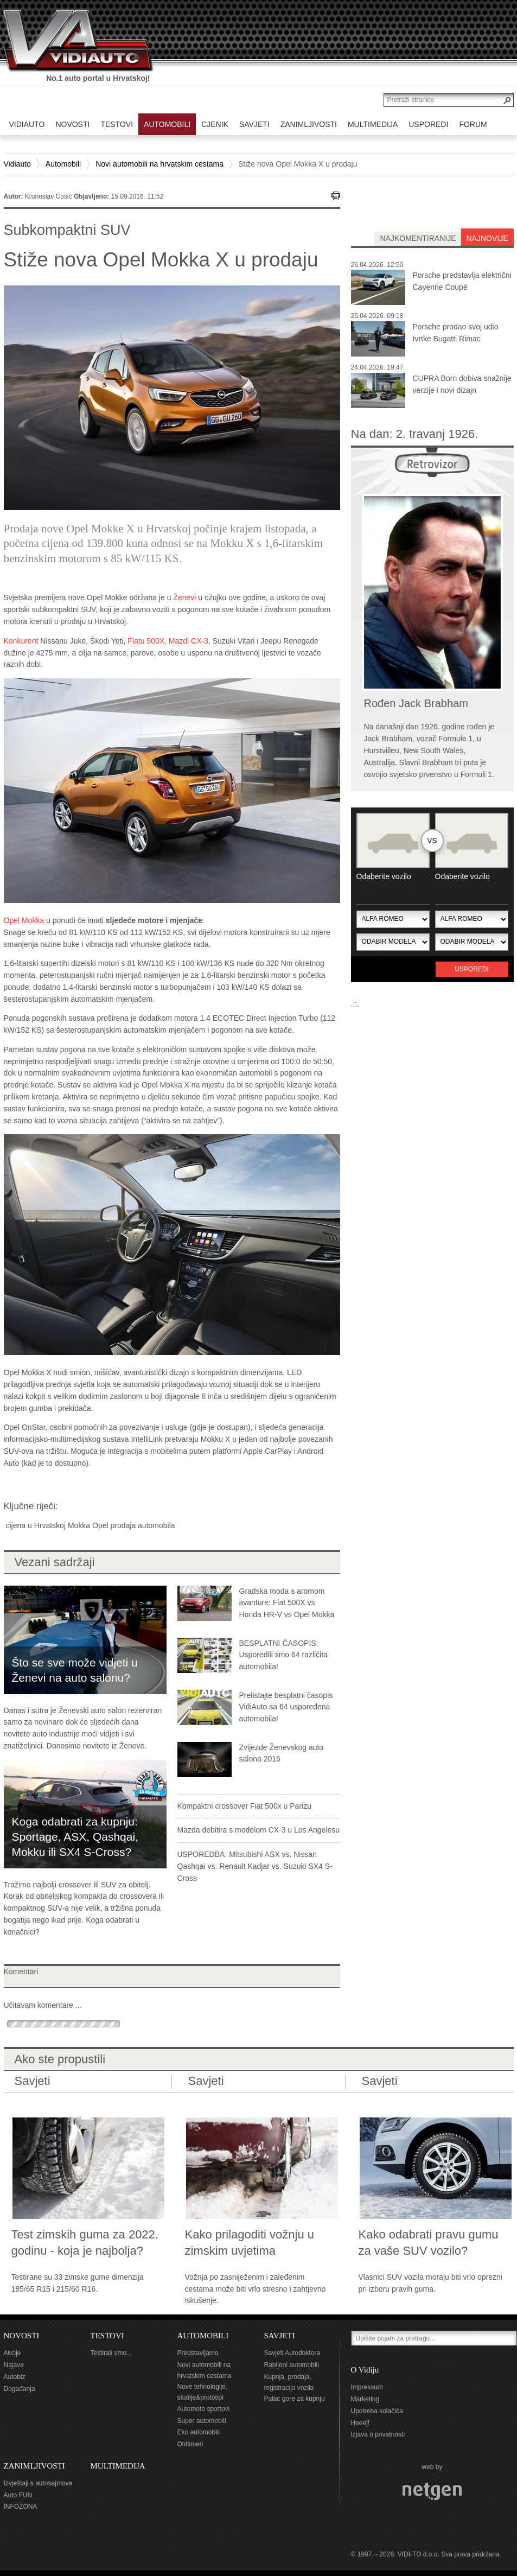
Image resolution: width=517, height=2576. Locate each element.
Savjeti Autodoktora (292, 2353)
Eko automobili (198, 2432)
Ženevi (184, 597)
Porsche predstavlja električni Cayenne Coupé (462, 281)
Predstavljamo (198, 2353)
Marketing (365, 2399)
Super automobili (201, 2421)
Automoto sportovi (203, 2409)
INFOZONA (20, 2506)
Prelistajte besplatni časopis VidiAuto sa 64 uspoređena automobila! (286, 1707)
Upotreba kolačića (377, 2411)
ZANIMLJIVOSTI (34, 2465)
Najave (14, 2365)
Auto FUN (18, 2495)
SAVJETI (279, 2335)
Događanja (19, 2389)
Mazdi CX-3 (188, 641)
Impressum (367, 2387)
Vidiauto (17, 164)
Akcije (12, 2353)
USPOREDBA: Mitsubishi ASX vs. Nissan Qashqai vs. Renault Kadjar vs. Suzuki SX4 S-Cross (255, 1866)
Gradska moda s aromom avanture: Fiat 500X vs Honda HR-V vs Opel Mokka (287, 1603)
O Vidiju (365, 2369)
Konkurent (21, 641)
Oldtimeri (190, 2444)
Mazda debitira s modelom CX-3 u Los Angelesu (258, 1830)
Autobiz (14, 2377)
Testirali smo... (111, 2353)
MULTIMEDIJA (118, 2465)
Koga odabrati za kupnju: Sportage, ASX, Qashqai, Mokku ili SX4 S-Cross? (75, 1836)
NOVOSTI (22, 2335)
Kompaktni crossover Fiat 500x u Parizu (244, 1806)
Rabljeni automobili (291, 2365)
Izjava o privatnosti (378, 2434)
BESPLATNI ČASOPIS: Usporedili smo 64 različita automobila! (283, 1655)
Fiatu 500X (145, 641)
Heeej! (360, 2423)
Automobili (63, 164)
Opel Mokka (24, 920)
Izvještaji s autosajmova (38, 2483)
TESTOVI (107, 2335)
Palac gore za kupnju (294, 2398)
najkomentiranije (418, 238)
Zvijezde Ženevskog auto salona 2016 (281, 1753)
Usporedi (472, 969)
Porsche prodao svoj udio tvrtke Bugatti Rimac (456, 332)
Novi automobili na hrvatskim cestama (159, 164)
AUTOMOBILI (203, 2335)
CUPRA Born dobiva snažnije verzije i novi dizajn (462, 384)
